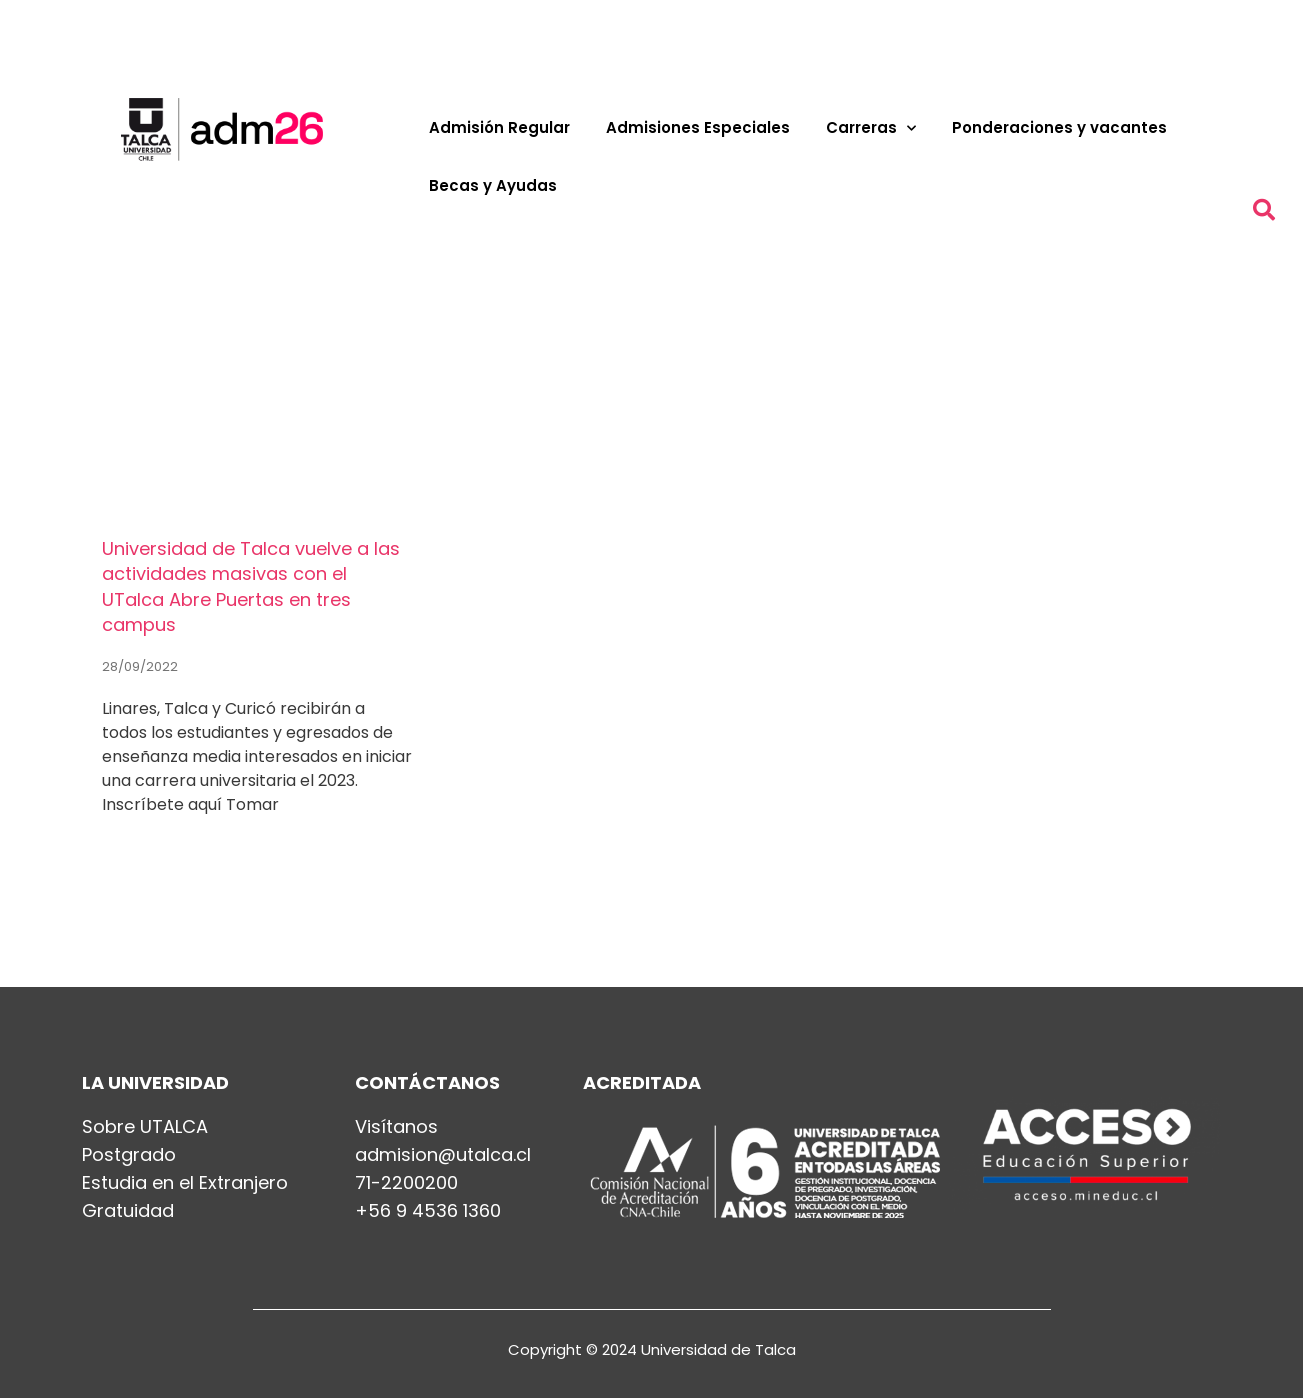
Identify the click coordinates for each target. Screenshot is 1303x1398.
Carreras (871, 128)
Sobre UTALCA (145, 1127)
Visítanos (396, 1127)
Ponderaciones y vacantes (1059, 127)
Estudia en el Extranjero (185, 1183)
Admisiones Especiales (698, 127)
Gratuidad (128, 1211)
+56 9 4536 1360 (428, 1211)
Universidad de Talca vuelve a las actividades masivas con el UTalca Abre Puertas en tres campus (251, 586)
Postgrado (129, 1155)
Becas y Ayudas (493, 185)
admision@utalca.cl (443, 1155)
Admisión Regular (499, 127)
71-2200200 (406, 1183)
